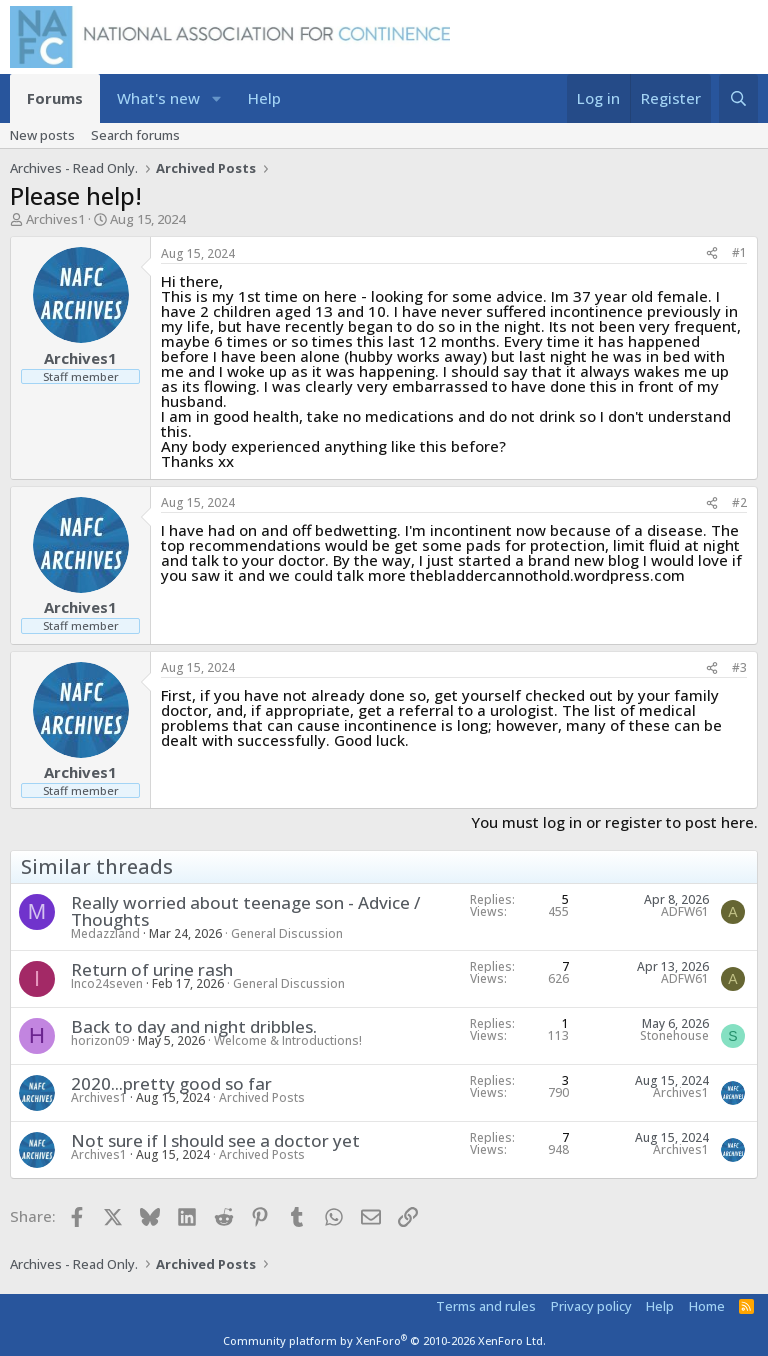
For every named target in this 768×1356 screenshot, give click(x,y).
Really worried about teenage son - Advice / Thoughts (245, 911)
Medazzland (105, 933)
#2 (739, 502)
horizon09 (100, 1040)
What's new (158, 98)
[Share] (712, 253)
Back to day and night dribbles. (194, 1026)
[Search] (738, 98)
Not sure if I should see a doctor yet (215, 1140)
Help (264, 98)
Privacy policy (591, 1306)
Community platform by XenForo (384, 1340)
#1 (739, 252)
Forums (55, 98)
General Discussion (287, 933)
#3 (739, 667)
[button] (216, 98)
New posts (42, 135)
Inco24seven (107, 983)
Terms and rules (486, 1306)
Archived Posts (262, 1097)
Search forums (135, 135)
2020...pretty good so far (171, 1083)
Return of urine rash (152, 969)
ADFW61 (685, 911)
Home (707, 1306)
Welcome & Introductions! (288, 1040)
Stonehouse (674, 1035)
